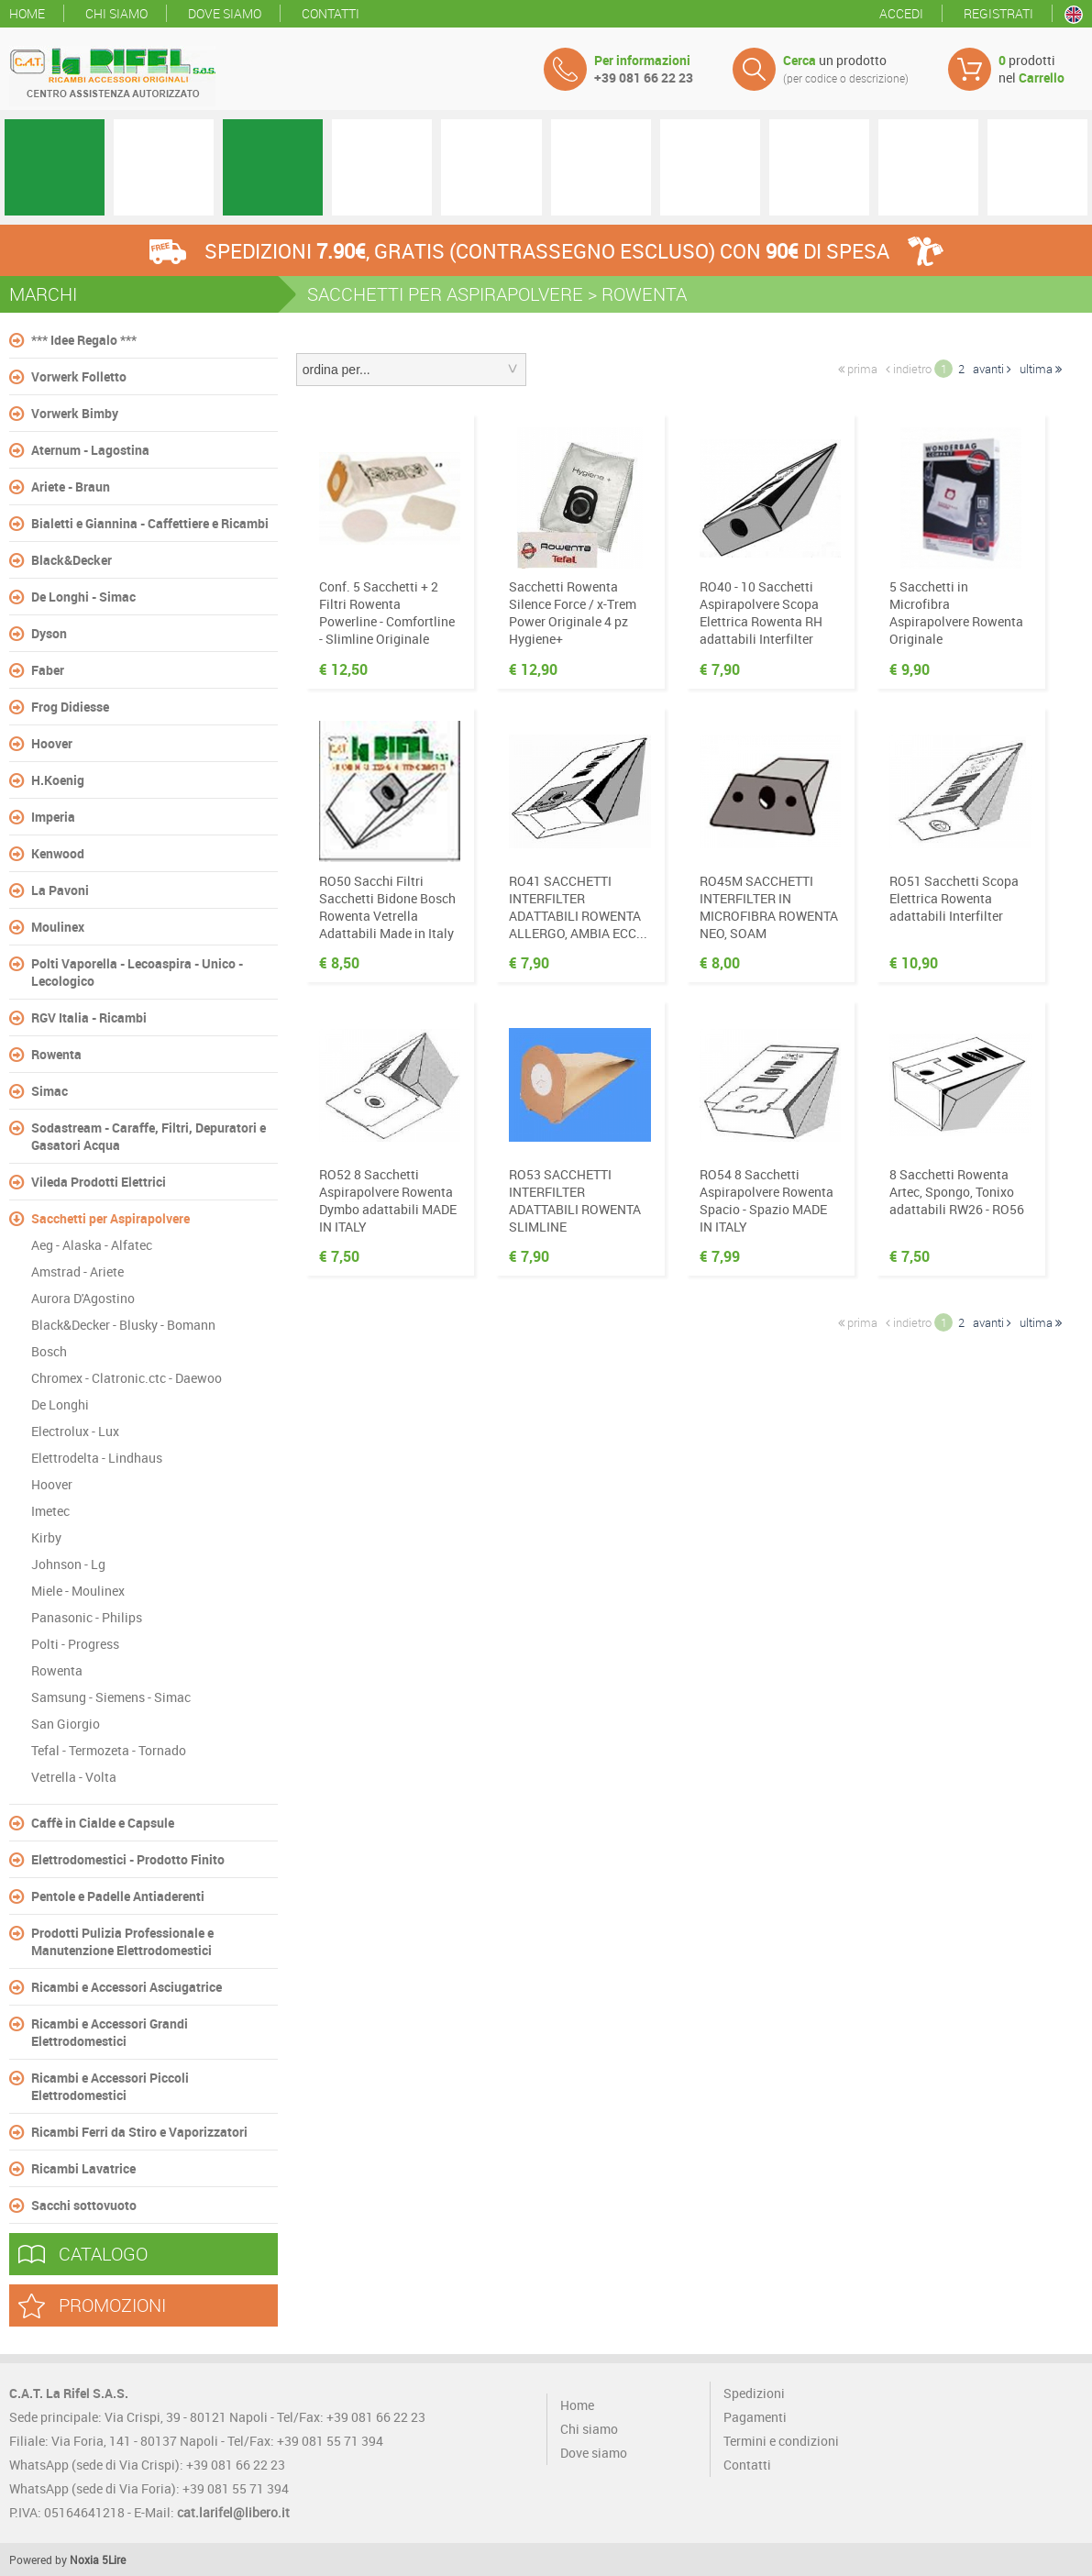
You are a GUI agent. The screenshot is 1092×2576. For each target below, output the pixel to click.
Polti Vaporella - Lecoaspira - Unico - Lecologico (137, 972)
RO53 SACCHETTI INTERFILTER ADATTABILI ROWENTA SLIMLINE (575, 1200)
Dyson (49, 633)
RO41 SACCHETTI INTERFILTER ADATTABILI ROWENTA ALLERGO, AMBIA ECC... (578, 907)
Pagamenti (755, 2417)
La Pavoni (60, 890)
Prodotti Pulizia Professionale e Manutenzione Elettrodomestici (122, 1941)
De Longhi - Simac (83, 596)
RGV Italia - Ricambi (89, 1017)
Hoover (51, 743)
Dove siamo (224, 13)
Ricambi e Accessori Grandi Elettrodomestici (109, 2032)
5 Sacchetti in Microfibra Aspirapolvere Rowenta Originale (956, 612)
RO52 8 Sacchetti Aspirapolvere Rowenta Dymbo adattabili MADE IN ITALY (388, 1200)
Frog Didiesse (70, 706)
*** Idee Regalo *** (84, 339)
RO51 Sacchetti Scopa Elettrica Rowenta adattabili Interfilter (954, 898)
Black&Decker (71, 560)
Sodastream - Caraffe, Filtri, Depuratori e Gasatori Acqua (148, 1136)
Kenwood (57, 853)
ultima (1041, 368)
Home (27, 13)
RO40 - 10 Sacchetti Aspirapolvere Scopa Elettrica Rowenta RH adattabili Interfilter (761, 612)
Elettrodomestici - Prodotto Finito (128, 1859)
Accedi (901, 13)
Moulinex (57, 926)
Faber (47, 670)
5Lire (114, 2559)
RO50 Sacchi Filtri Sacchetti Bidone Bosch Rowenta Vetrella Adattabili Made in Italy (387, 907)
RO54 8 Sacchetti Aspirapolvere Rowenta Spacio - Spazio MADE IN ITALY (766, 1200)
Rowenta (56, 1054)
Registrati (998, 13)
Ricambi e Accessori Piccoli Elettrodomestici (110, 2086)
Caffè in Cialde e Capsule (102, 1822)
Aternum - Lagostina (90, 450)
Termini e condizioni (781, 2440)
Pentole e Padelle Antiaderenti (117, 1896)
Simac (49, 1091)
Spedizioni (754, 2393)
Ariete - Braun (70, 486)
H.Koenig (57, 780)
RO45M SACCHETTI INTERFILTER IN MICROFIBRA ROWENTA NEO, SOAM (769, 907)
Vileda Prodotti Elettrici (98, 1181)
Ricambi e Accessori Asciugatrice (126, 1987)
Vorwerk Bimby (74, 413)
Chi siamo (116, 13)
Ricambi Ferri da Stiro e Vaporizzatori (139, 2131)
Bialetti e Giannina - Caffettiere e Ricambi (150, 523)
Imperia (53, 816)
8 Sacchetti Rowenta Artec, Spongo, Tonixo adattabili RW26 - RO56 (956, 1192)
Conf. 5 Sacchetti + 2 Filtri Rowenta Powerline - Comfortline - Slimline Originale (387, 612)
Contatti (330, 13)
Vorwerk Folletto (79, 376)
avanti (992, 368)
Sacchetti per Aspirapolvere (110, 1218)
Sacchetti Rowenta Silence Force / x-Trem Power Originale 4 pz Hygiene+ (572, 612)
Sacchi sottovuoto (84, 2205)
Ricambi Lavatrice (83, 2168)
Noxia (84, 2559)
